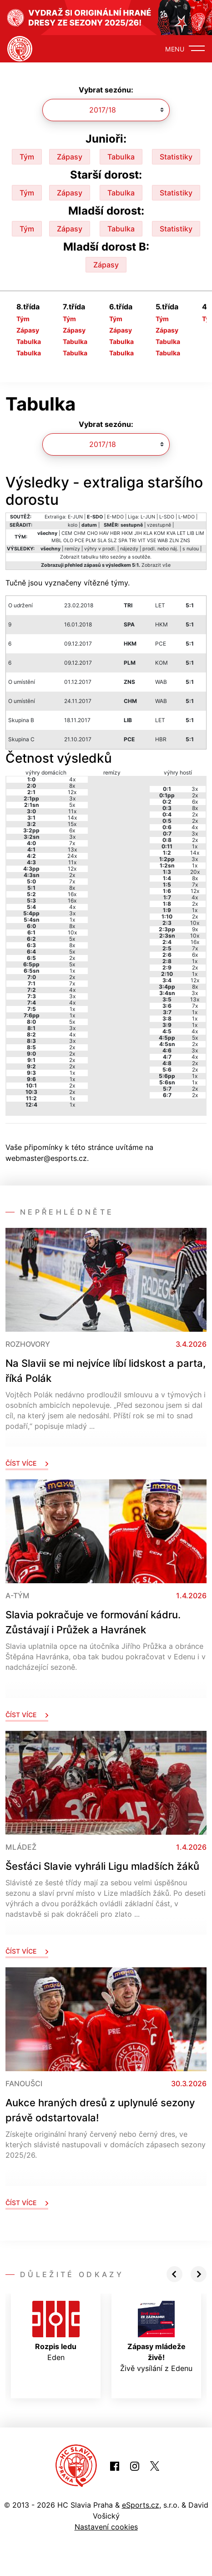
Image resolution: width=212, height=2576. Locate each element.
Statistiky (176, 156)
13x (72, 849)
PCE (79, 541)
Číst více (26, 1463)
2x (72, 875)
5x (72, 804)
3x (72, 798)
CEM (66, 533)
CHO (92, 533)
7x (72, 843)
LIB (190, 533)
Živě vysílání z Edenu (156, 2337)
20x (195, 871)
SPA (122, 541)
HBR (115, 533)
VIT (142, 541)
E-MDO (115, 517)
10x (72, 932)
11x (72, 811)
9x (195, 929)
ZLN (174, 541)
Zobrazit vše (156, 565)
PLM (91, 541)
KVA (171, 533)
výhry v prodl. (100, 549)
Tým (27, 156)
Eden (56, 2331)
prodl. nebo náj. (160, 549)
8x (72, 785)
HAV (104, 533)
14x (72, 817)
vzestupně (159, 525)
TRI (132, 541)
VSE (151, 541)
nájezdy (129, 549)
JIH (138, 533)
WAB (162, 541)
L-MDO (186, 517)
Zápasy (69, 156)
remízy (72, 549)
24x (72, 855)
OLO (68, 541)
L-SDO (166, 517)
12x (72, 792)
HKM (127, 533)
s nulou (190, 549)
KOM (159, 533)
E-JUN (75, 517)
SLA (101, 541)
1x (72, 919)
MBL (56, 541)
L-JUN (148, 517)
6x (72, 830)
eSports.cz (140, 2504)
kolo (72, 525)
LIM (200, 533)
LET (181, 533)
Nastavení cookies (106, 2526)
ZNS (185, 541)
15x (72, 824)
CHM (80, 533)
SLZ (112, 541)
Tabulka (121, 156)
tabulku (89, 557)
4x (72, 779)
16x (72, 894)
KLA (147, 533)
